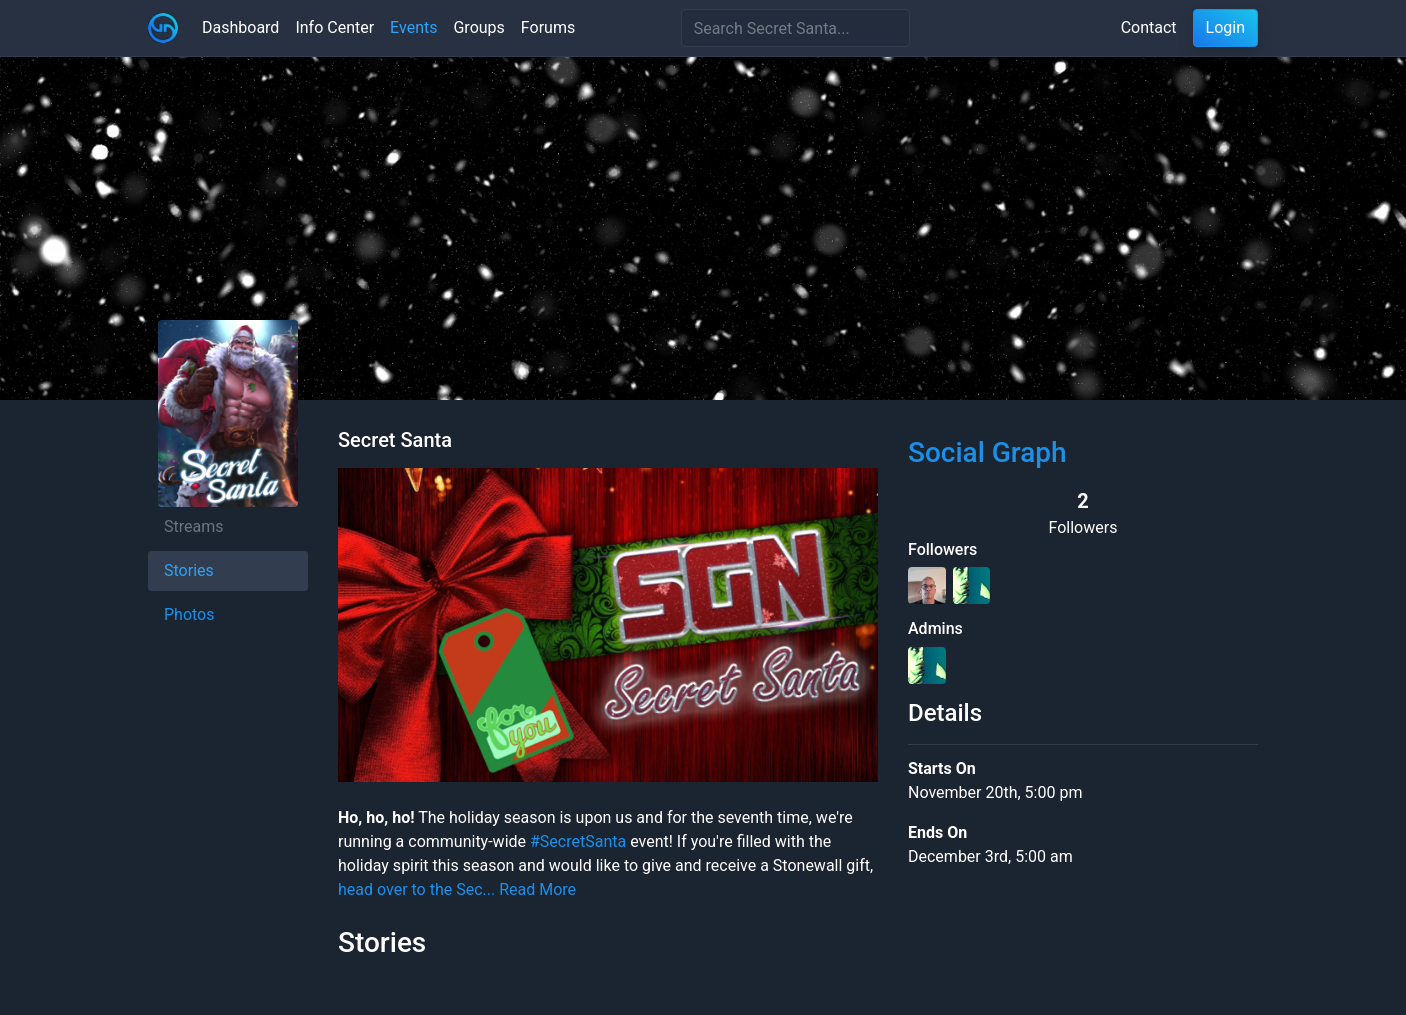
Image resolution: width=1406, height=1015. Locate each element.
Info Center (334, 27)
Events (413, 27)
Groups (478, 27)
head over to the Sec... (416, 889)
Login (1225, 27)
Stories (189, 570)
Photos (189, 614)
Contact (1149, 27)
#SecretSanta (578, 841)
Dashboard (240, 27)
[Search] (795, 28)
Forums (548, 27)
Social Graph (987, 452)
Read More (537, 889)
